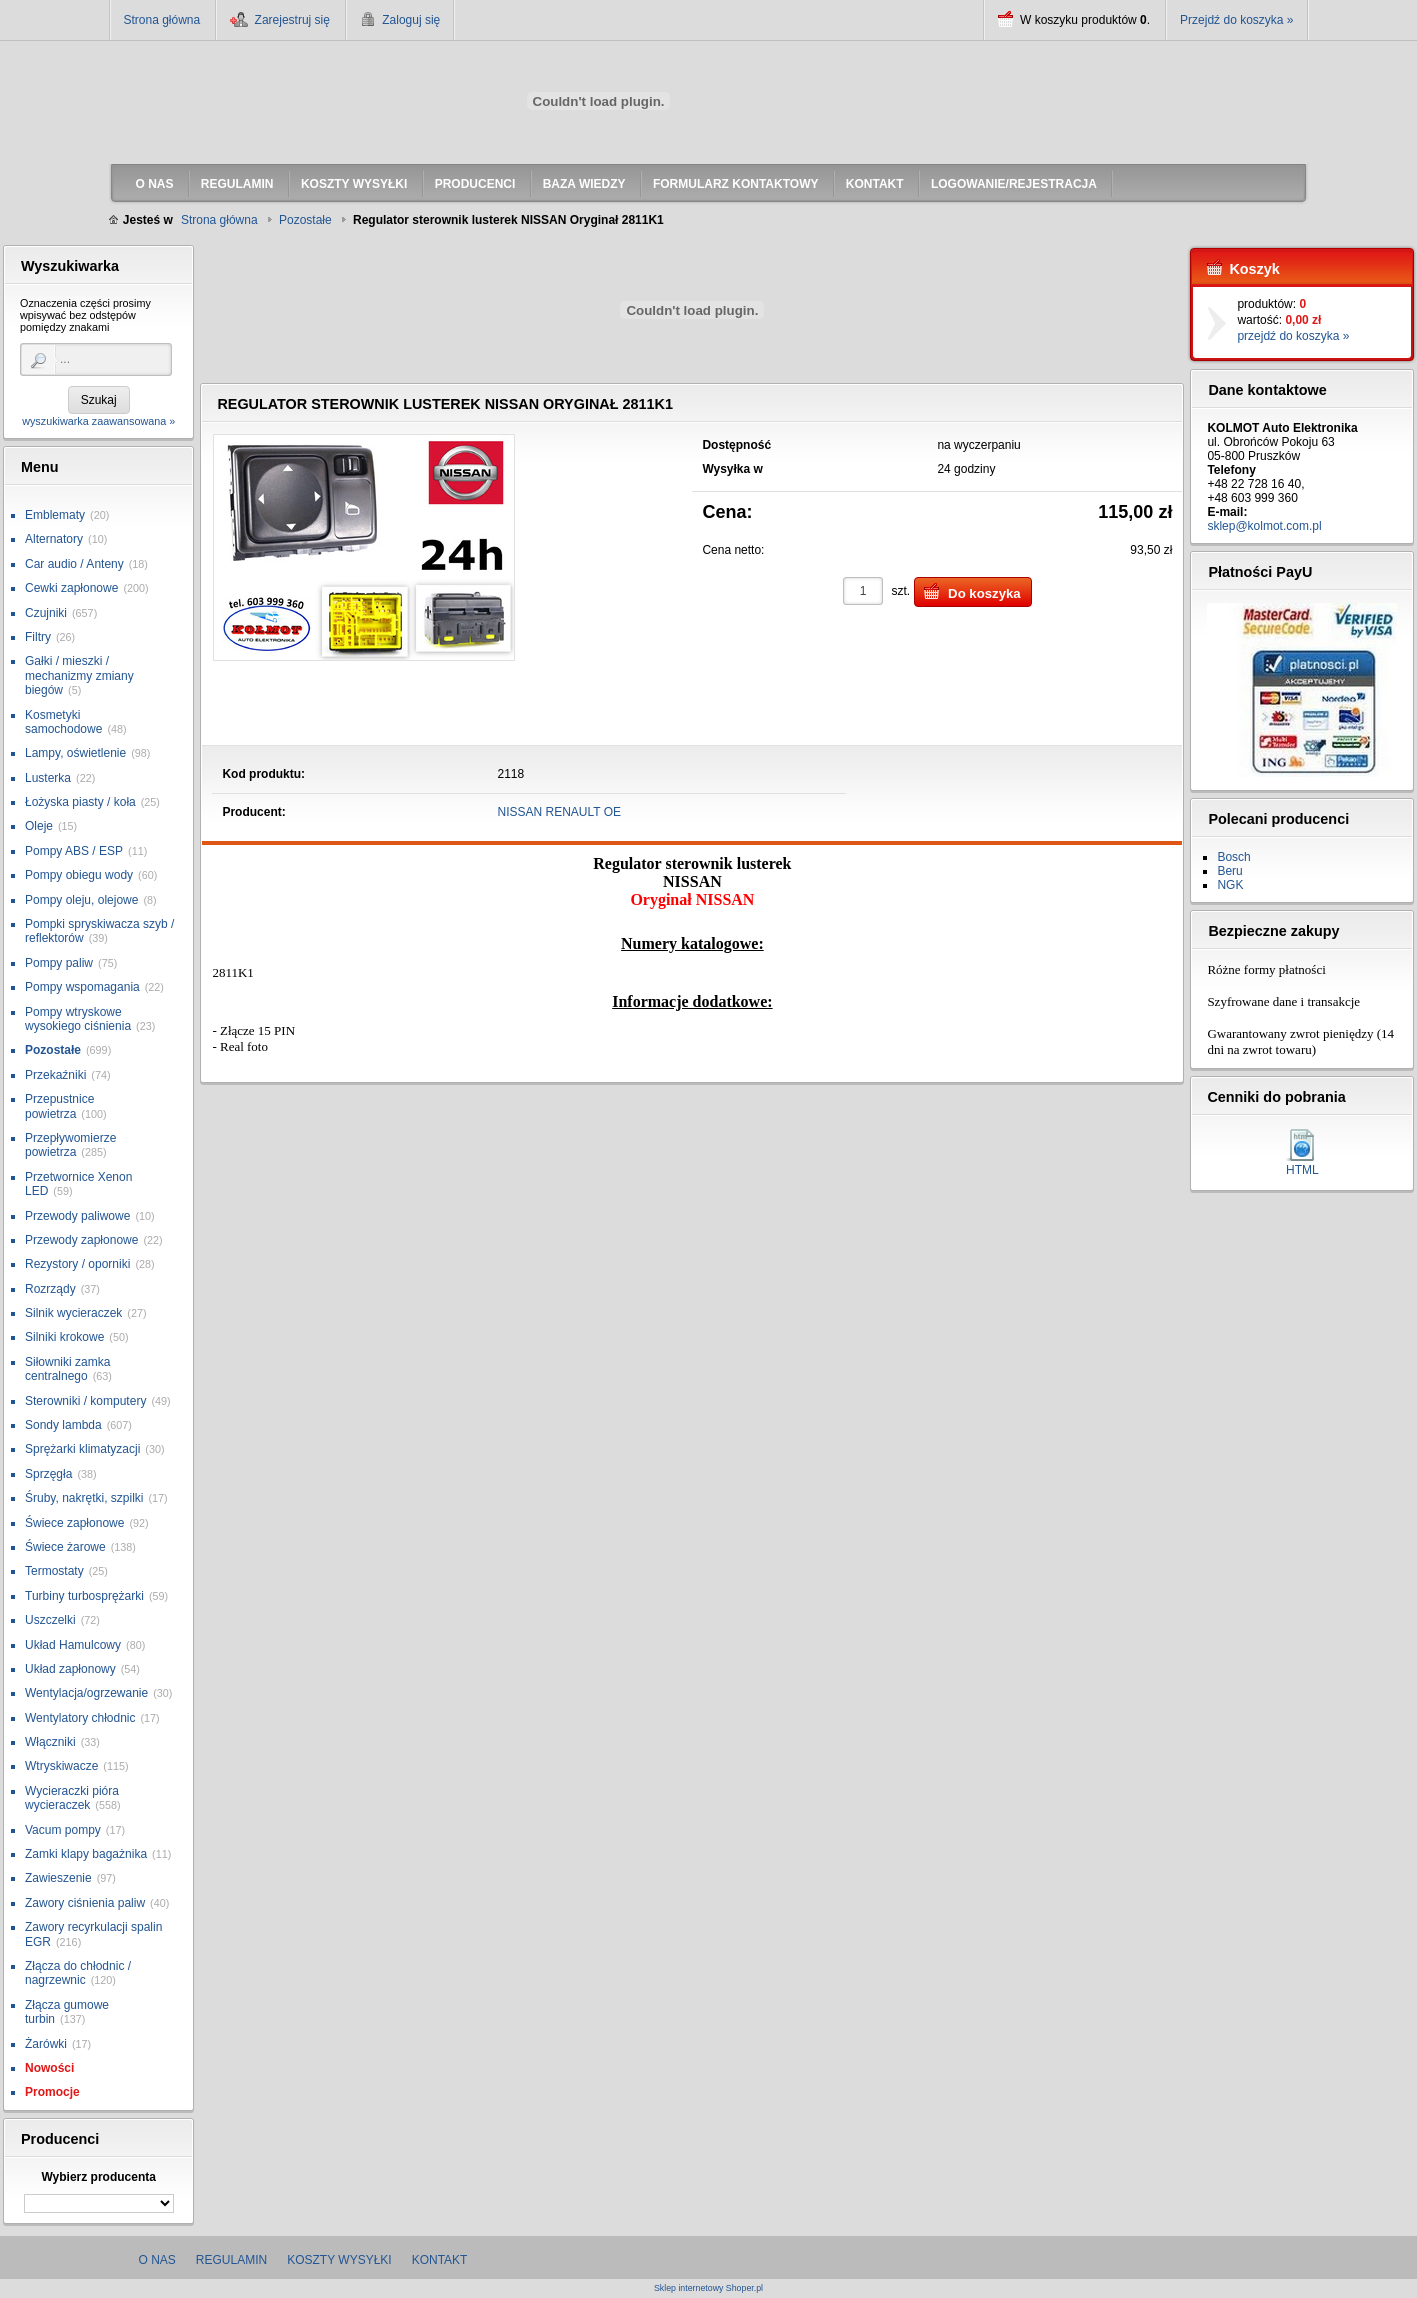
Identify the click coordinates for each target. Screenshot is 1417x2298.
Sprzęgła (48, 1474)
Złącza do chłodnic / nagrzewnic (78, 1973)
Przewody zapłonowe (81, 1240)
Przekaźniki (55, 1075)
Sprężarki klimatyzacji (82, 1449)
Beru (1229, 871)
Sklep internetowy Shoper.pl (708, 2288)
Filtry (38, 637)
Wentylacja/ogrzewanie (86, 1693)
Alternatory (54, 539)
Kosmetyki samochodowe (63, 722)
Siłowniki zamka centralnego (67, 1369)
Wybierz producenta (98, 2177)
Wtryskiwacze (61, 1766)
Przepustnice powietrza (59, 1106)
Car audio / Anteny (74, 564)
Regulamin (231, 2260)
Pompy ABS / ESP (74, 851)
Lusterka (48, 778)
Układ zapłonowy (70, 1669)
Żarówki (46, 2044)
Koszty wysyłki (339, 2260)
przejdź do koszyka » (1293, 336)
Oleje (39, 826)
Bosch (1233, 857)
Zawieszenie (58, 1878)
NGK (1230, 885)
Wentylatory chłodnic (80, 1718)
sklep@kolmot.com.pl (1264, 526)
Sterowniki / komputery (85, 1401)
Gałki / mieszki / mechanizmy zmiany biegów (79, 675)
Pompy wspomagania (82, 987)
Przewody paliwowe (77, 1216)
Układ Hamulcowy (73, 1645)
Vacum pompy (63, 1830)
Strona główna (162, 20)
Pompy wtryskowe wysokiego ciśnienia (78, 1019)
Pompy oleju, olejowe (81, 900)
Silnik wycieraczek (73, 1313)
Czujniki (46, 613)
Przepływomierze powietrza (70, 1145)
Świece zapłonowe (74, 1523)
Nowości (49, 2068)
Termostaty (54, 1571)
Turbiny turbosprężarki (84, 1596)
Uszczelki (50, 1620)
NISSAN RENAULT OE (560, 812)
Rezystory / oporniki (77, 1264)
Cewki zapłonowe (71, 588)
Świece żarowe (65, 1547)
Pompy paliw (59, 963)
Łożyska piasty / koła (80, 802)
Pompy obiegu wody (79, 875)
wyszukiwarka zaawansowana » (98, 421)
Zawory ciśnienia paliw (85, 1903)
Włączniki (50, 1742)
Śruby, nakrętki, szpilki (84, 1498)
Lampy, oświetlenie (75, 753)
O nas (157, 2260)
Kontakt (440, 2260)
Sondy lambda (63, 1425)
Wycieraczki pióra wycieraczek (72, 1798)
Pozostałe (53, 1050)
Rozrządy (50, 1289)
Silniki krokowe (64, 1337)
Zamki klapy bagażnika (86, 1854)
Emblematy (55, 515)
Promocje (52, 2092)
